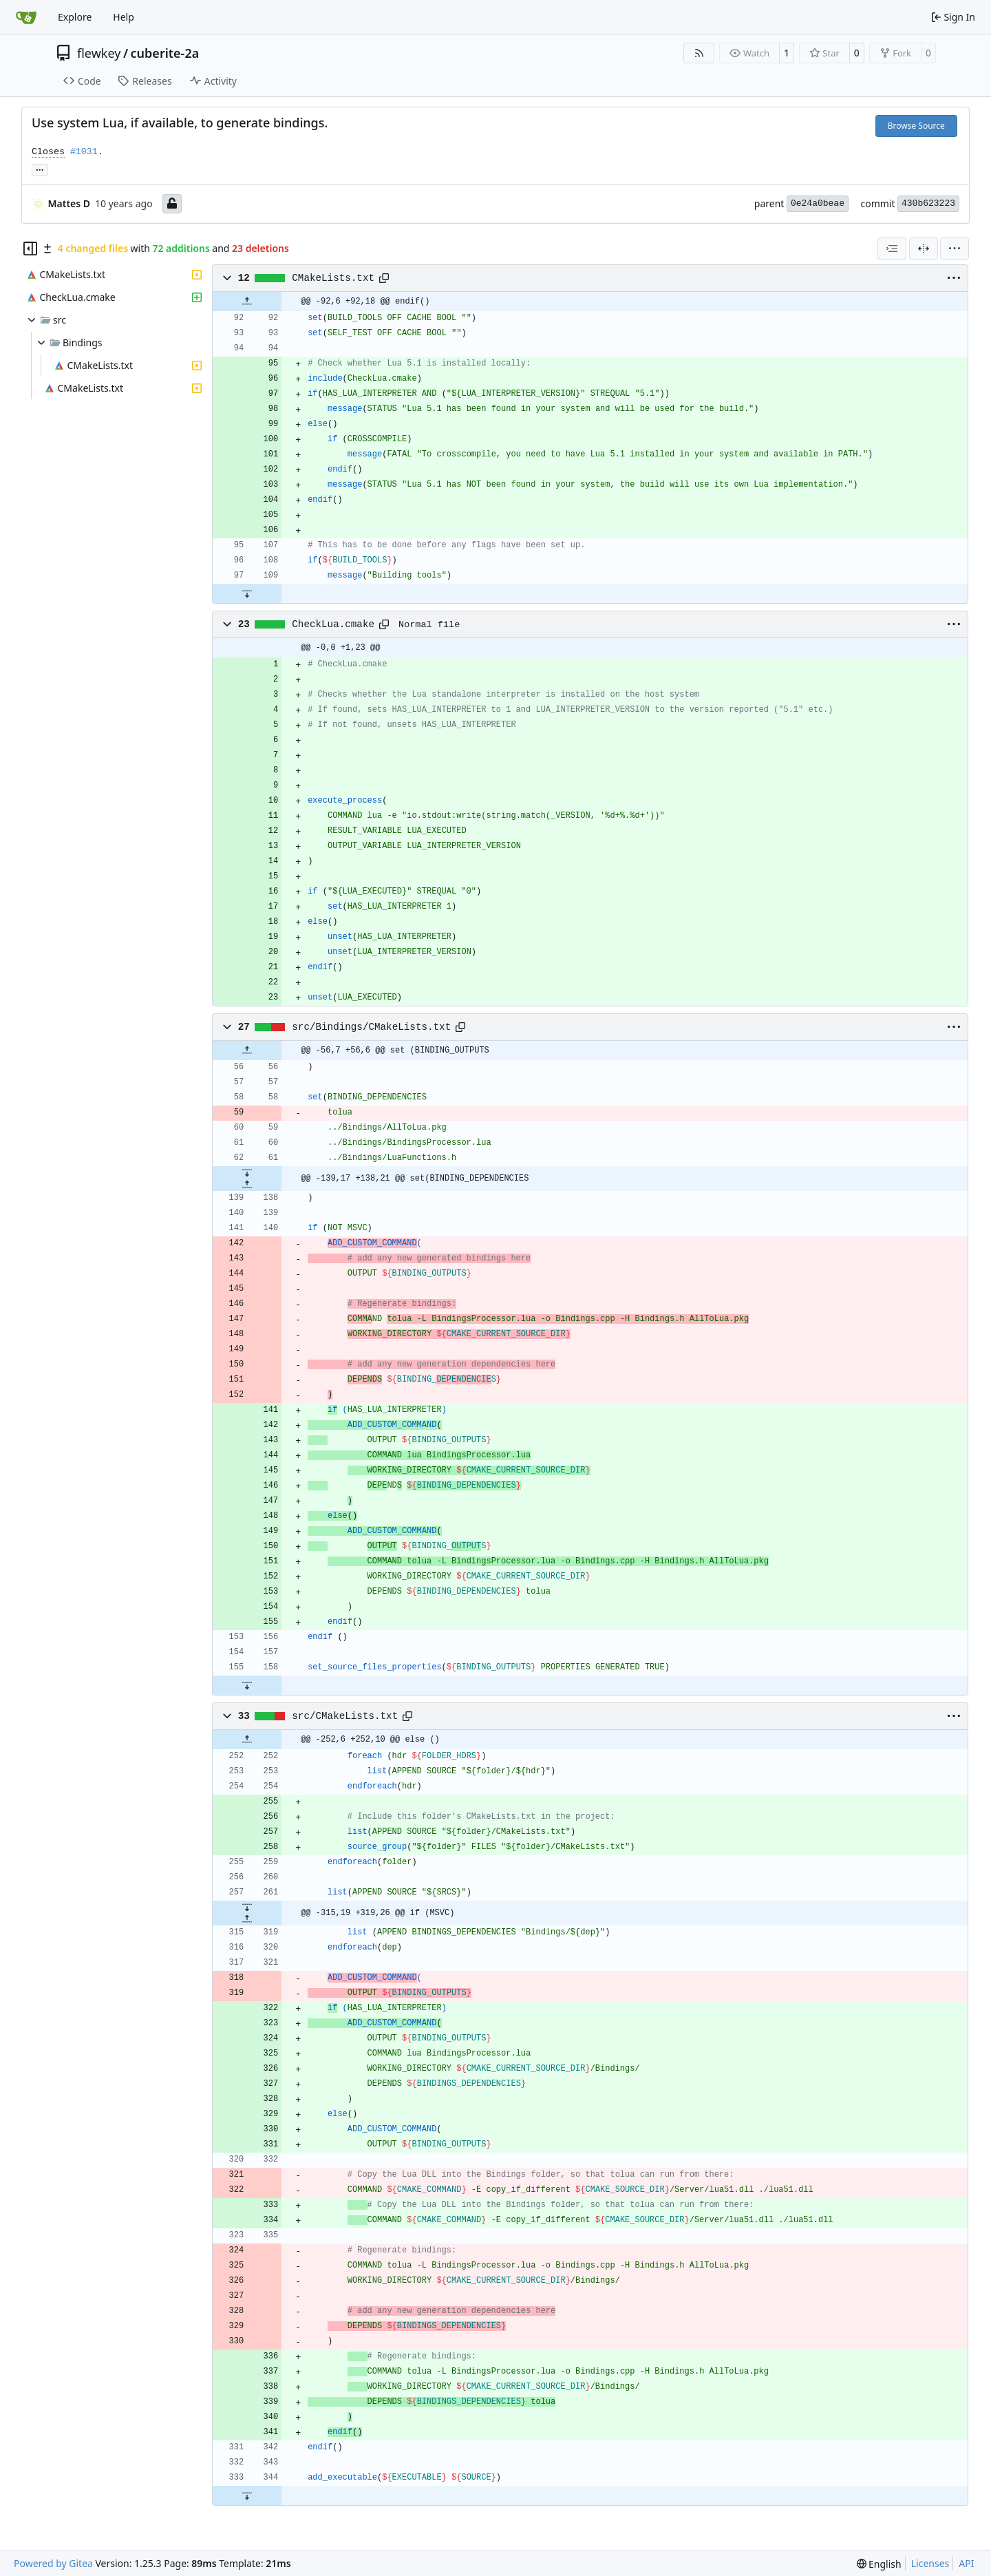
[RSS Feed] (699, 53)
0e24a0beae (817, 203)
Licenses (930, 2563)
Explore (75, 16)
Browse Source (916, 125)
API (966, 2563)
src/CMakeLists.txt (345, 1716)
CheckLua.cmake (333, 624)
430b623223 (928, 203)
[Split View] (923, 248)
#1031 (84, 152)
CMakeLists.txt (333, 278)
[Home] (26, 17)
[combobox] (891, 248)
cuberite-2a (165, 53)
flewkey (98, 53)
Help (123, 16)
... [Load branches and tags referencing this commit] (40, 168)
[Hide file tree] (30, 248)
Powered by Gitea (53, 2563)
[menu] (954, 248)
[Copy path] (384, 278)
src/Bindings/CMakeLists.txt (371, 1027)
